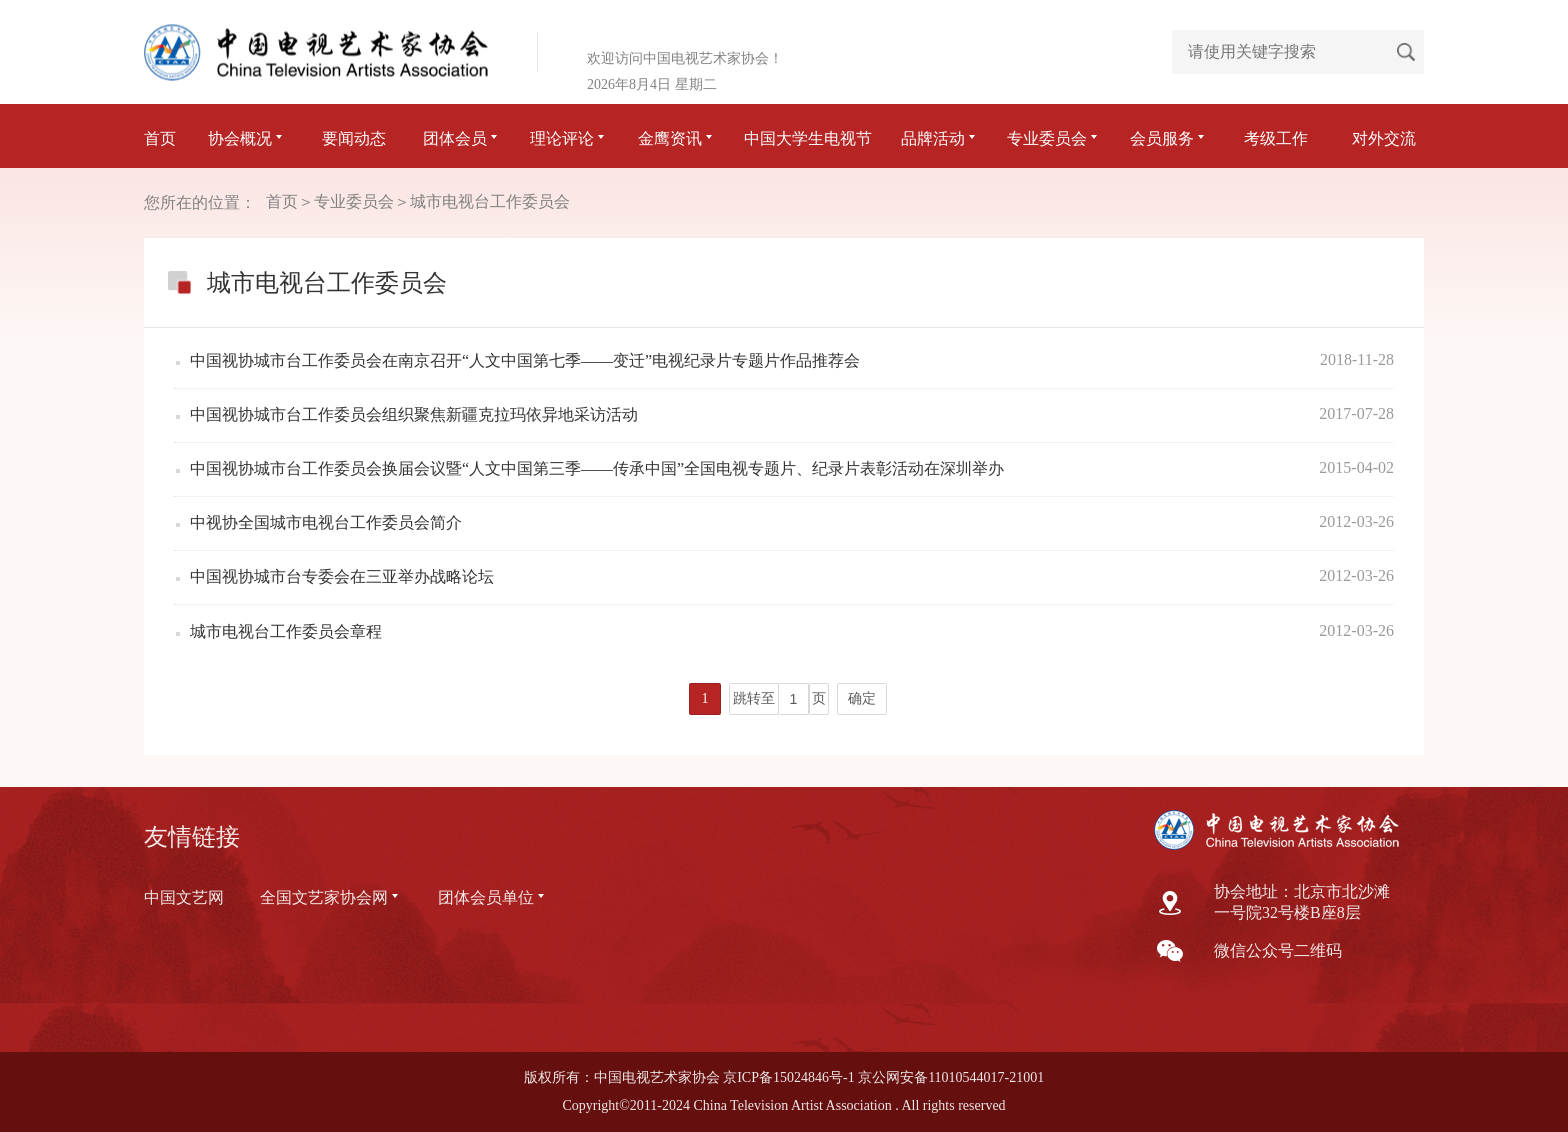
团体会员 (462, 138)
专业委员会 (1054, 138)
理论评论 (569, 138)
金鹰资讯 (677, 138)
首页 (160, 138)
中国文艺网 (184, 897)
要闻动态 (354, 138)
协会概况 (247, 138)
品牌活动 (940, 138)
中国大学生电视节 (808, 138)
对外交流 (1384, 138)
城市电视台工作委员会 (490, 201)
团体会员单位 (493, 897)
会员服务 (1169, 138)
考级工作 (1276, 138)
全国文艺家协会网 (331, 897)
